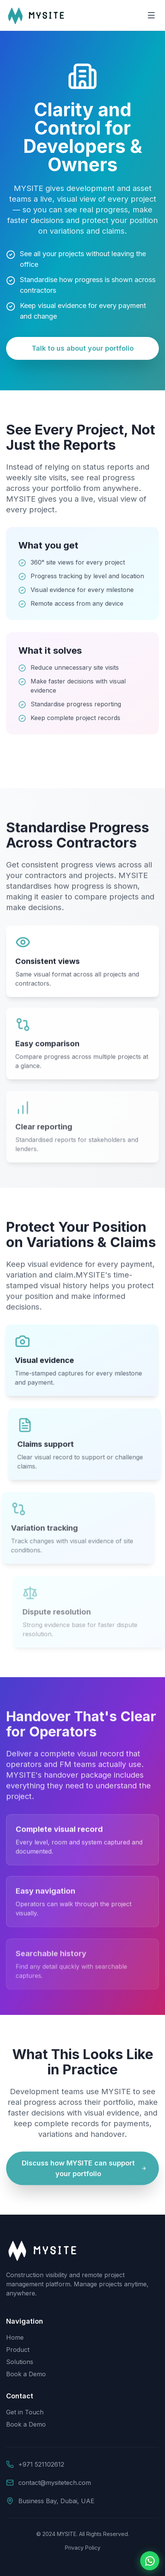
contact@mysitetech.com (54, 2482)
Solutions (19, 2362)
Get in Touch (25, 2412)
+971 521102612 (41, 2464)
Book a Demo (26, 2374)
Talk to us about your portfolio (83, 348)
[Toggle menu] (151, 15)
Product (17, 2349)
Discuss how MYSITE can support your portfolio (84, 2170)
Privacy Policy (82, 2547)
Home (15, 2337)
